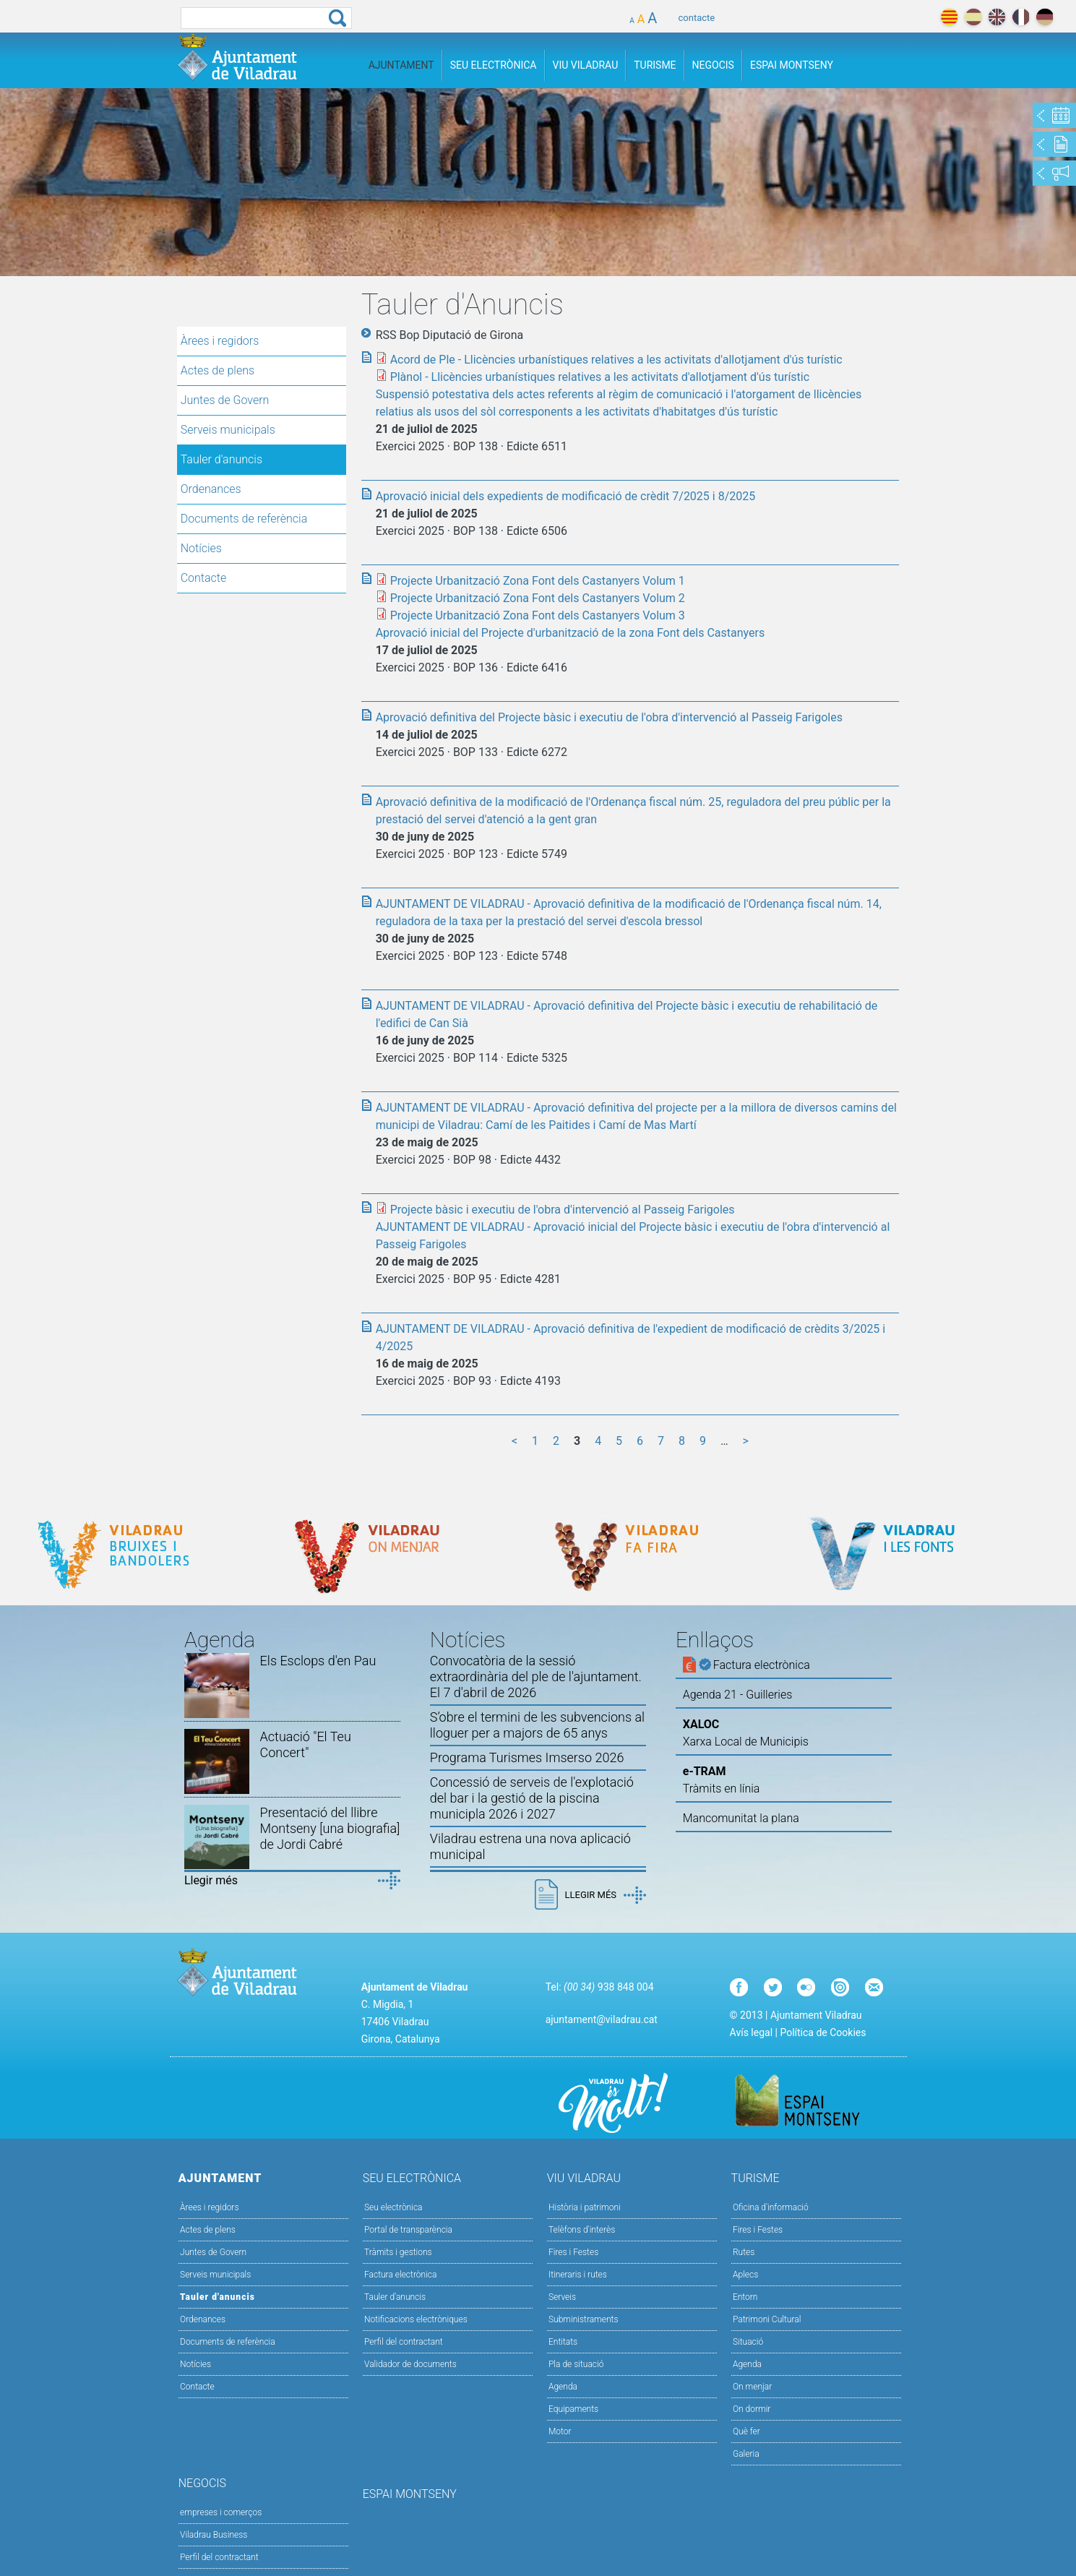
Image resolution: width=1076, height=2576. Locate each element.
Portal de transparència (408, 2230)
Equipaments (573, 2409)
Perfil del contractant (403, 2342)
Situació (748, 2342)
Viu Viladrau (586, 65)
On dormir (751, 2409)
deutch (1044, 17)
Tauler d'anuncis (221, 459)
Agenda (562, 2387)
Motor (560, 2431)
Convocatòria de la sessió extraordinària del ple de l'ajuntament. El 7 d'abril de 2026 (536, 1676)
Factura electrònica (400, 2275)
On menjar (752, 2387)
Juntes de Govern (225, 400)
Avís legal (751, 2032)
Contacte (204, 578)
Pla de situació (576, 2364)
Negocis (713, 65)
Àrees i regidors (220, 341)
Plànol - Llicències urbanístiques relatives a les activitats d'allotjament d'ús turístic (599, 377)
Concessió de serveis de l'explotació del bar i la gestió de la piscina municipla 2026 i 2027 (532, 1797)
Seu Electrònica (493, 65)
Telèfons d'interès (581, 2230)
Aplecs (745, 2275)
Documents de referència (244, 518)
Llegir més (211, 1880)
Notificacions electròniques (416, 2319)
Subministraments (583, 2319)
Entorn (745, 2297)
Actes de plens (217, 370)
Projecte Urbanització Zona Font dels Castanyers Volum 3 (537, 615)
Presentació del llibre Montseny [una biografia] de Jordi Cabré (330, 1828)
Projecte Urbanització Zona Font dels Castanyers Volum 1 (537, 581)
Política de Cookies (823, 2032)
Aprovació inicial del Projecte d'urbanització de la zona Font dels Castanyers (570, 633)
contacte (697, 17)
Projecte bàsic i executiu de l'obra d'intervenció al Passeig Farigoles (562, 1209)
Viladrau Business (213, 2535)
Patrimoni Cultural (767, 2319)
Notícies (201, 548)
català (949, 17)
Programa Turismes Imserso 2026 (527, 1757)
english (997, 17)
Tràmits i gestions (398, 2252)
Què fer (746, 2431)
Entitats (562, 2342)
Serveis (562, 2297)
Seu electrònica (393, 2207)
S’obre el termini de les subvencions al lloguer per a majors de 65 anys (537, 1724)
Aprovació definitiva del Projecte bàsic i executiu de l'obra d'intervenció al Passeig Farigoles (609, 717)
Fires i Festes (573, 2252)
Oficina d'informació (771, 2207)
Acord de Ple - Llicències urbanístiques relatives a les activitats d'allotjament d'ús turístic (616, 359)
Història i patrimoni (584, 2207)
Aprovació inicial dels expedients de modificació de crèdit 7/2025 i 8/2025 (566, 496)
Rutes (743, 2252)
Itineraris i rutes (577, 2275)
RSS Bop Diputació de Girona (450, 335)
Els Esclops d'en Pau (318, 1660)
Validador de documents (410, 2364)
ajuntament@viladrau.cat (602, 2019)
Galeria (746, 2454)
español (973, 17)
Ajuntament (401, 65)
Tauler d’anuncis (395, 2297)
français (1020, 17)
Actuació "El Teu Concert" (305, 1744)
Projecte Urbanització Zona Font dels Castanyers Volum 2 (537, 598)
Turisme (655, 65)
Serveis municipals (228, 430)
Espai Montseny (791, 65)
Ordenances (211, 489)
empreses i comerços (221, 2512)
